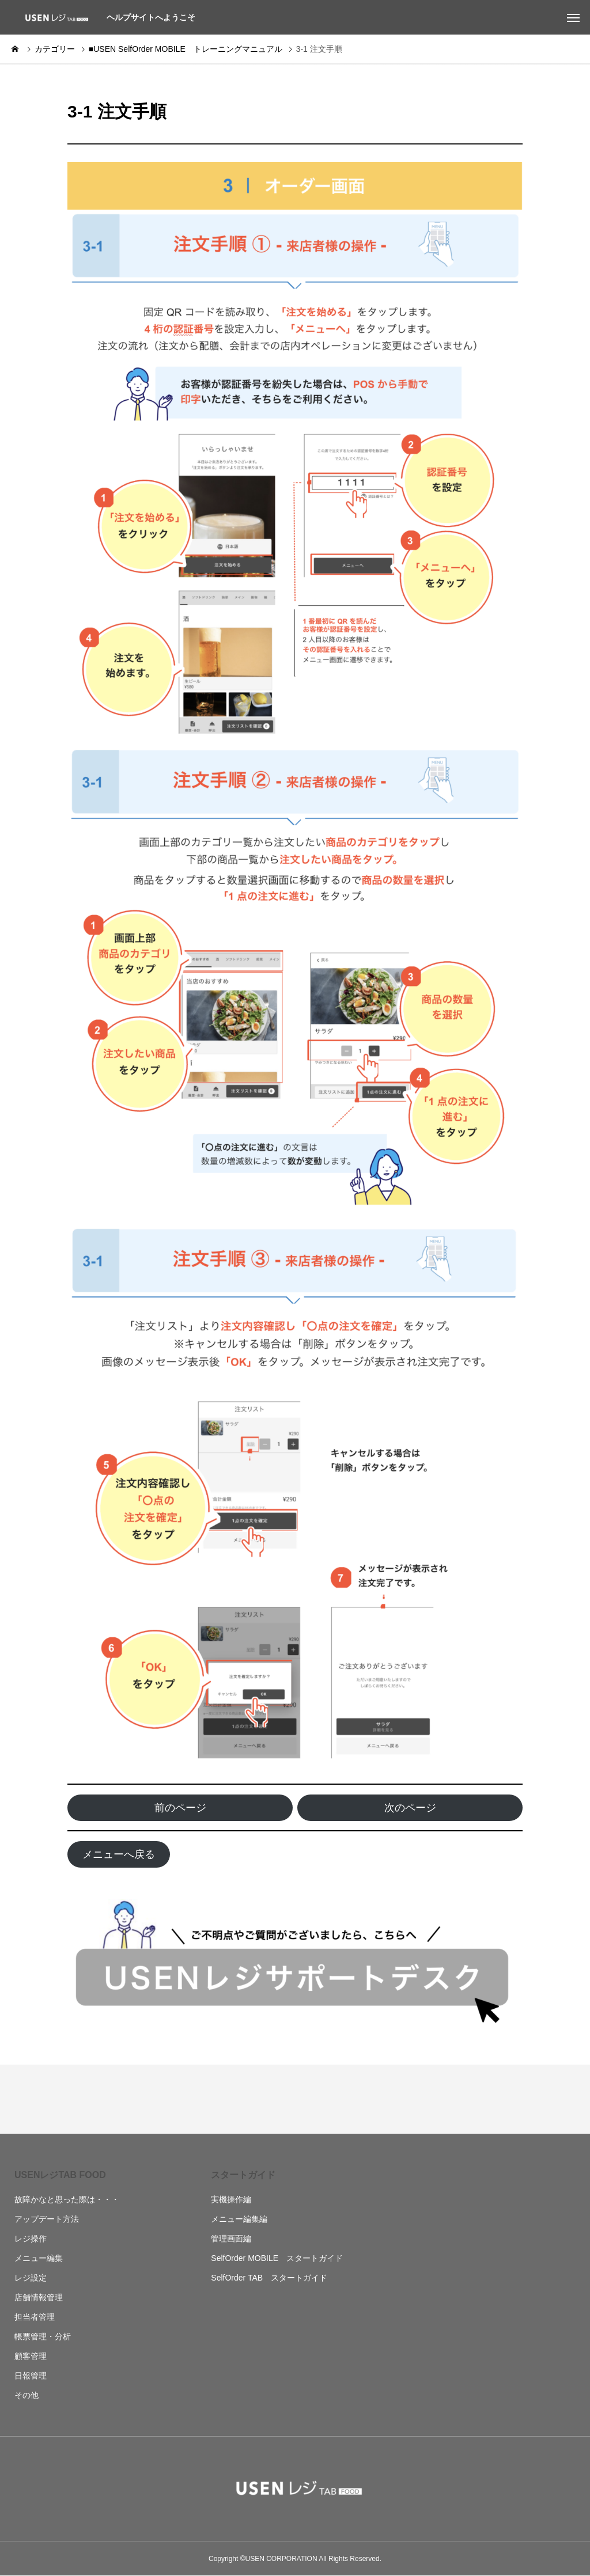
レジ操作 (30, 2238)
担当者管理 (34, 2316)
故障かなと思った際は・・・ (66, 2199)
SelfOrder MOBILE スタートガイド (277, 2258)
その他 (26, 2395)
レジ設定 (30, 2277)
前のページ (180, 1808)
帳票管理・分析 (42, 2336)
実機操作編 (231, 2199)
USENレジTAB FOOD (60, 2175)
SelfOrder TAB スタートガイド (269, 2277)
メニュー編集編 (239, 2219)
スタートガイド (243, 2175)
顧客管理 (30, 2356)
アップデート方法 (46, 2219)
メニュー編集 (38, 2258)
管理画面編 (231, 2238)
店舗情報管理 (38, 2297)
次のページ (410, 1808)
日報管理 (30, 2375)
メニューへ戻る (118, 1854)
